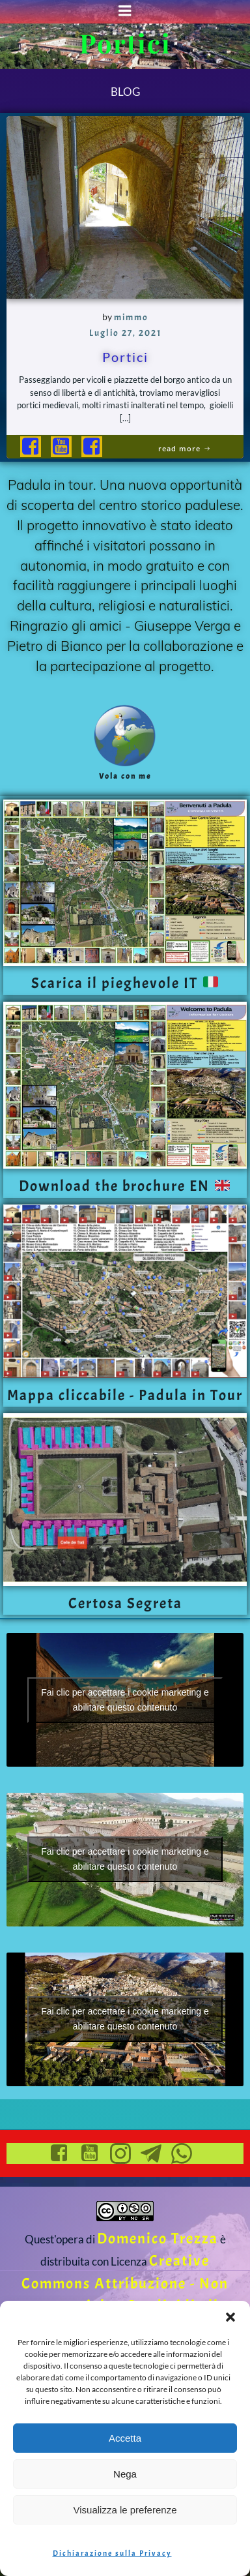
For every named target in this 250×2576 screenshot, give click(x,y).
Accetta (125, 2438)
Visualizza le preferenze (125, 2509)
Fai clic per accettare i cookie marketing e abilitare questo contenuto (125, 1700)
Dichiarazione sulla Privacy (112, 2553)
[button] (230, 2317)
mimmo (131, 317)
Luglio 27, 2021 (125, 332)
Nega (125, 2473)
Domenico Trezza (157, 2238)
